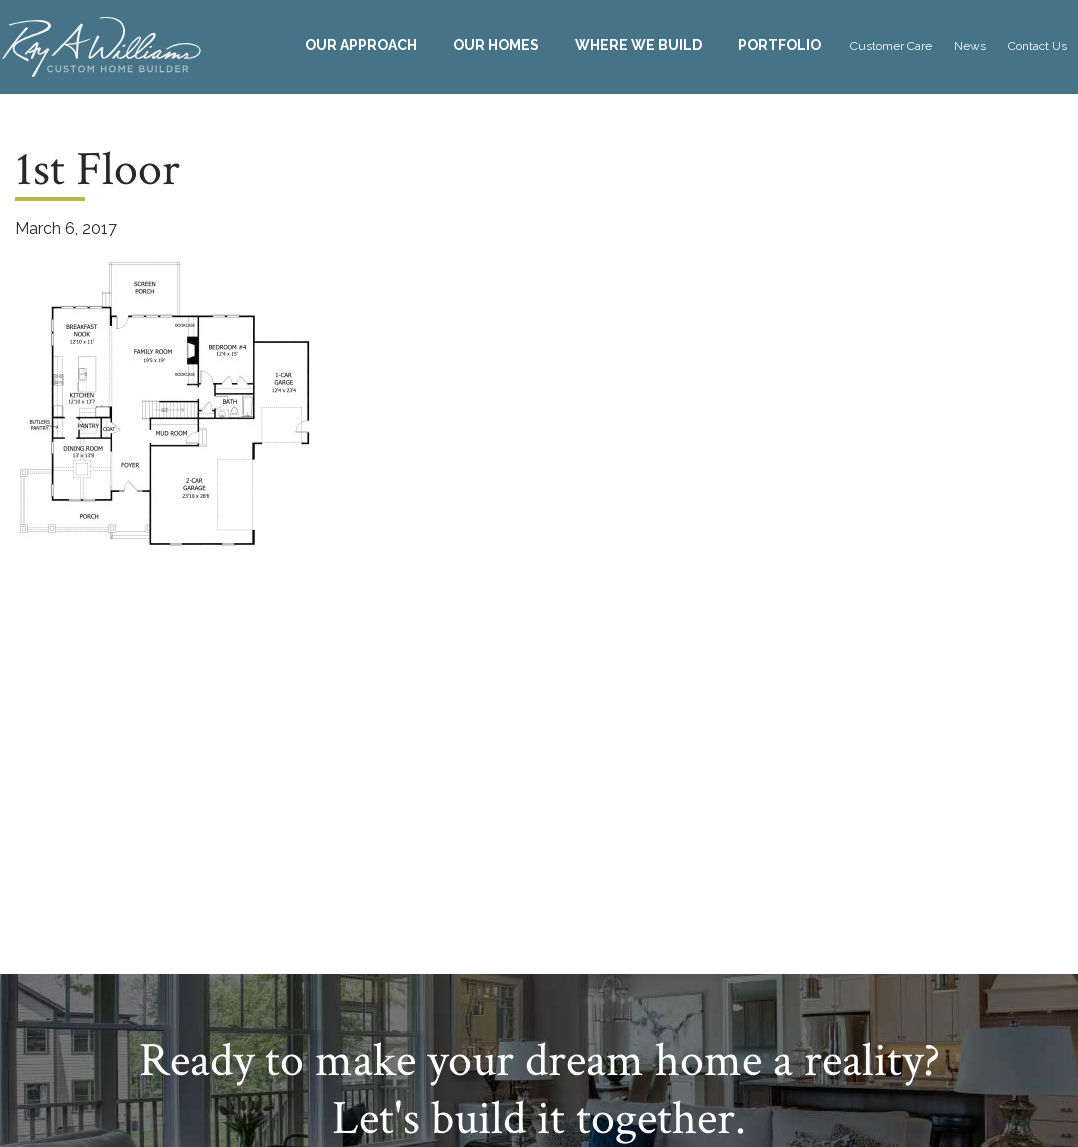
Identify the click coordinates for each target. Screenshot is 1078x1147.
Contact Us (1037, 46)
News (970, 46)
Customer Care (891, 46)
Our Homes (496, 45)
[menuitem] (361, 45)
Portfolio (779, 45)
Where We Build (638, 45)
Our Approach (361, 45)
